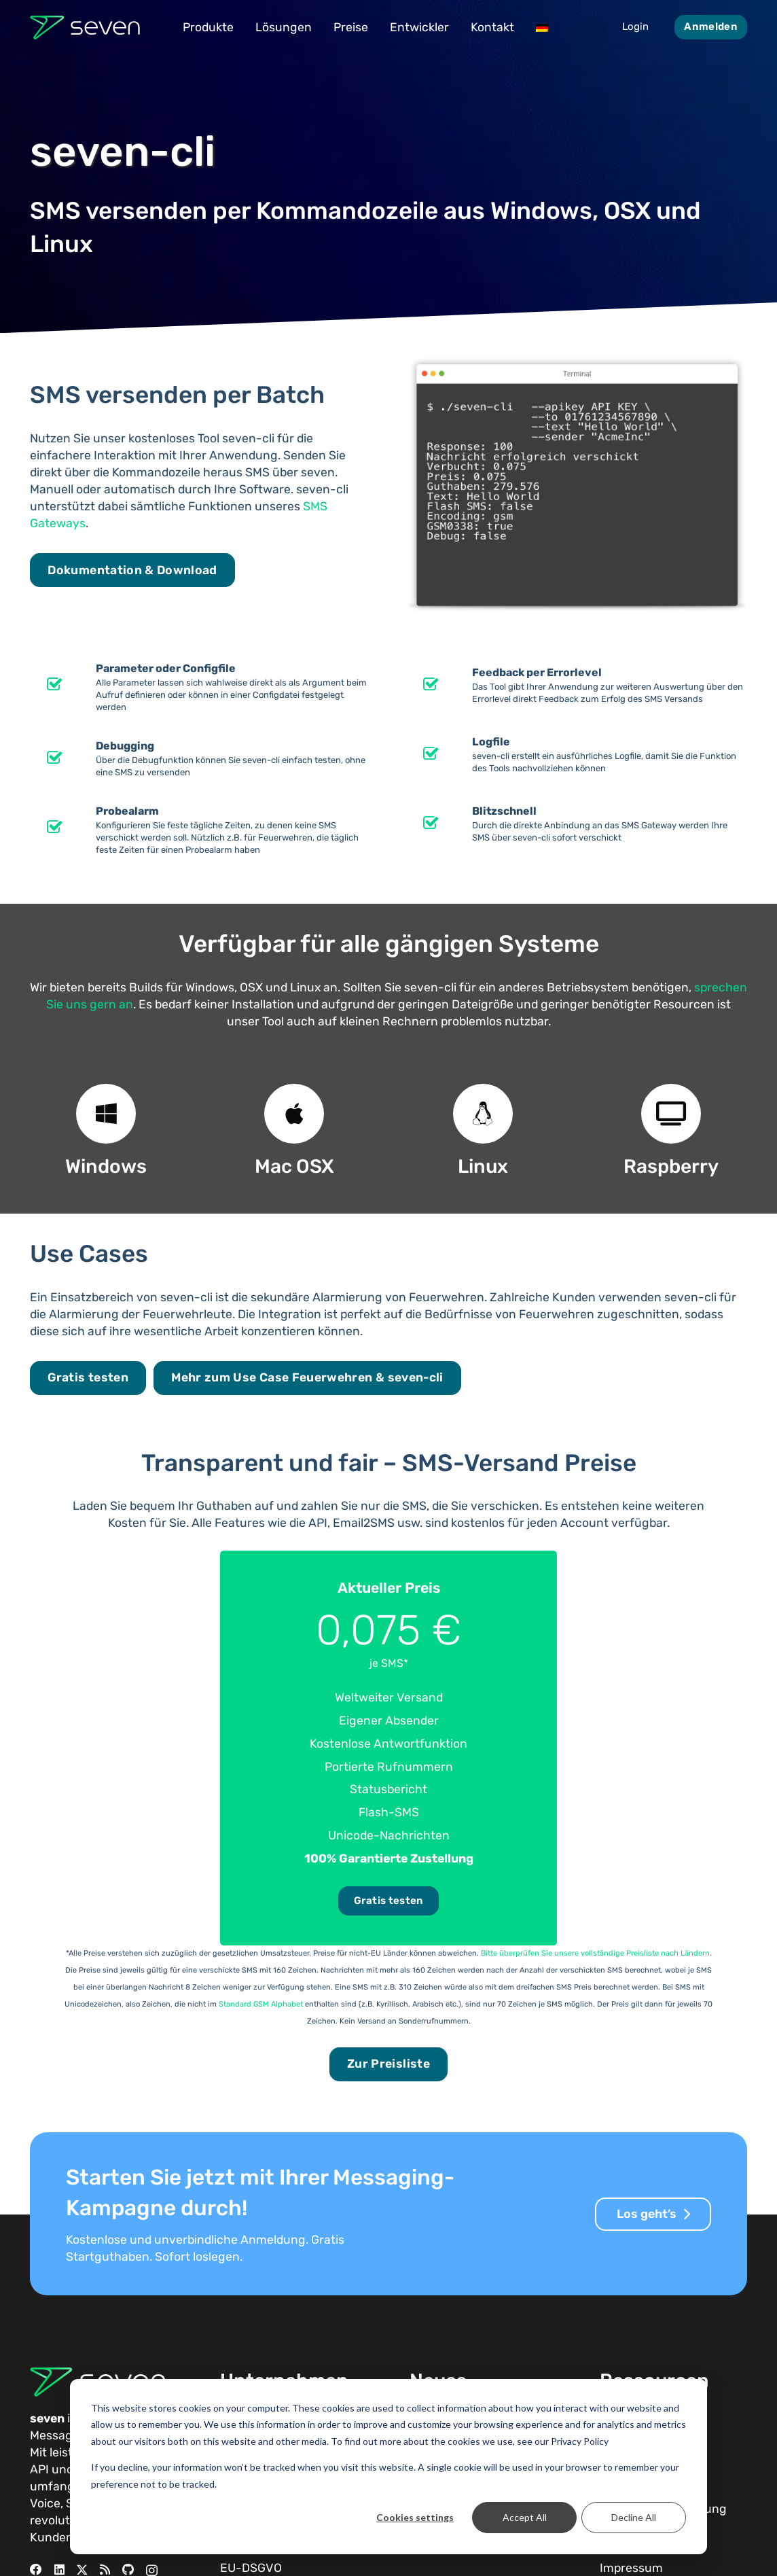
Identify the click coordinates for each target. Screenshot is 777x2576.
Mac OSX (294, 1166)
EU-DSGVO (251, 2568)
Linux (483, 1166)
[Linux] (483, 1114)
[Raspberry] (671, 1114)
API (39, 2469)
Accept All (525, 2517)
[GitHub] (128, 2570)
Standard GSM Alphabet (261, 2004)
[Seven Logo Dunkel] (85, 27)
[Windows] (106, 1114)
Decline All (633, 2517)
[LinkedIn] (59, 2570)
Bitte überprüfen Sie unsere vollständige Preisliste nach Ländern (595, 1953)
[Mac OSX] (294, 1114)
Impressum (631, 2568)
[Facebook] (36, 2570)
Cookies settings (415, 2517)
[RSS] (105, 2570)
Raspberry (671, 1166)
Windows (106, 1166)
